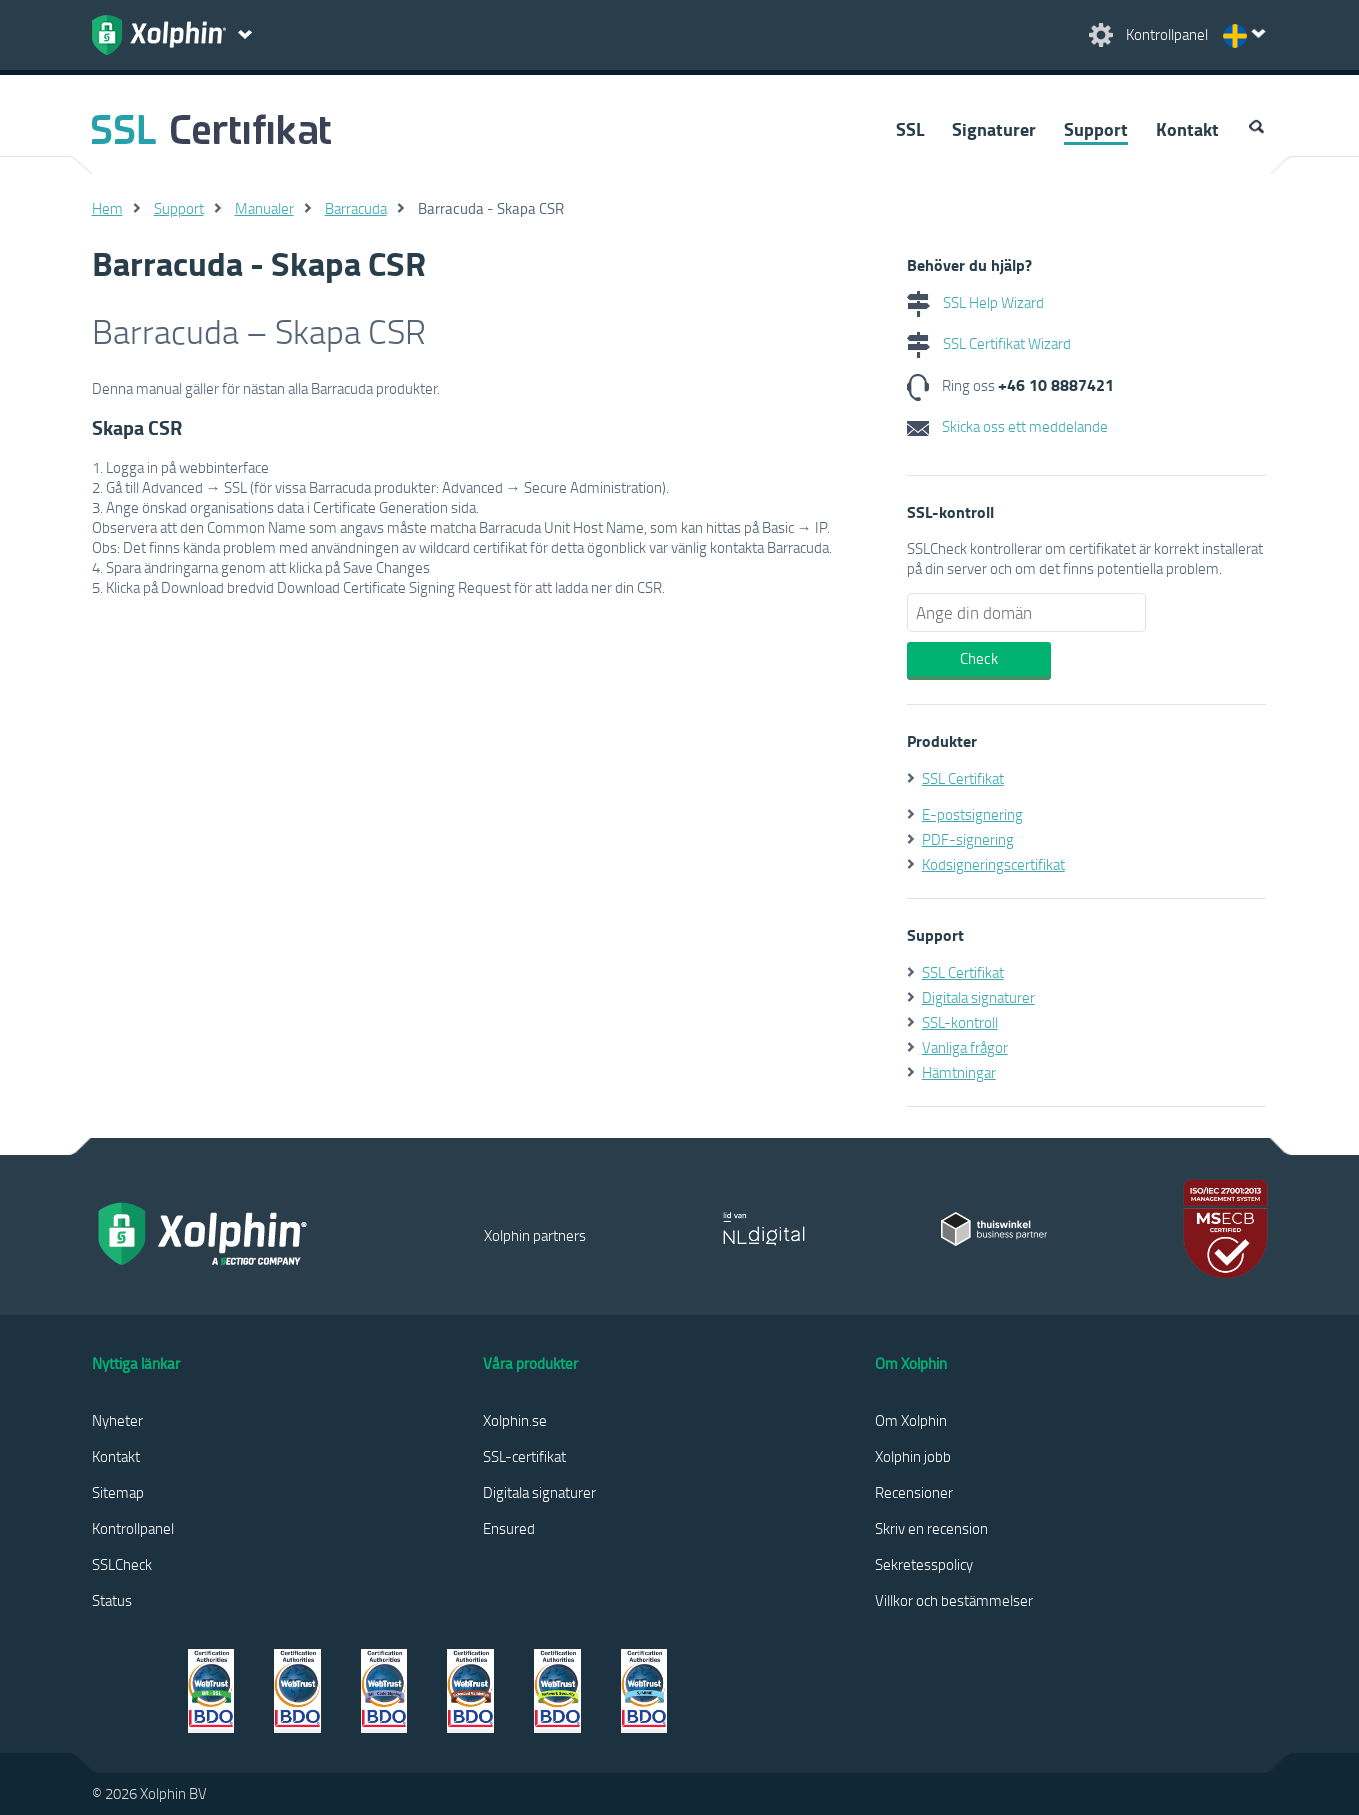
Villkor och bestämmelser (954, 1600)
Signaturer (994, 129)
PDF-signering (968, 839)
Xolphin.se (515, 1420)
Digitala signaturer (978, 997)
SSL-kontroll (960, 1022)
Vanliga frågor (965, 1047)
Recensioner (914, 1492)
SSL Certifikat (963, 778)
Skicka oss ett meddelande (1007, 426)
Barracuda (356, 208)
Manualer (264, 208)
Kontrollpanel (133, 1528)
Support (1096, 129)
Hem (107, 208)
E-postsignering (972, 814)
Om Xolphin (911, 1420)
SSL (910, 129)
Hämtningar (959, 1072)
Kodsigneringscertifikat (993, 864)
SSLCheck (122, 1564)
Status (112, 1600)
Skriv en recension (931, 1528)
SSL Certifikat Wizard (989, 343)
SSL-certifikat (524, 1456)
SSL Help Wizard (975, 302)
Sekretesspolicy (924, 1564)
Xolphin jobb (913, 1456)
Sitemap (118, 1492)
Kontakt (1187, 129)
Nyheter (117, 1420)
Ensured (509, 1528)
